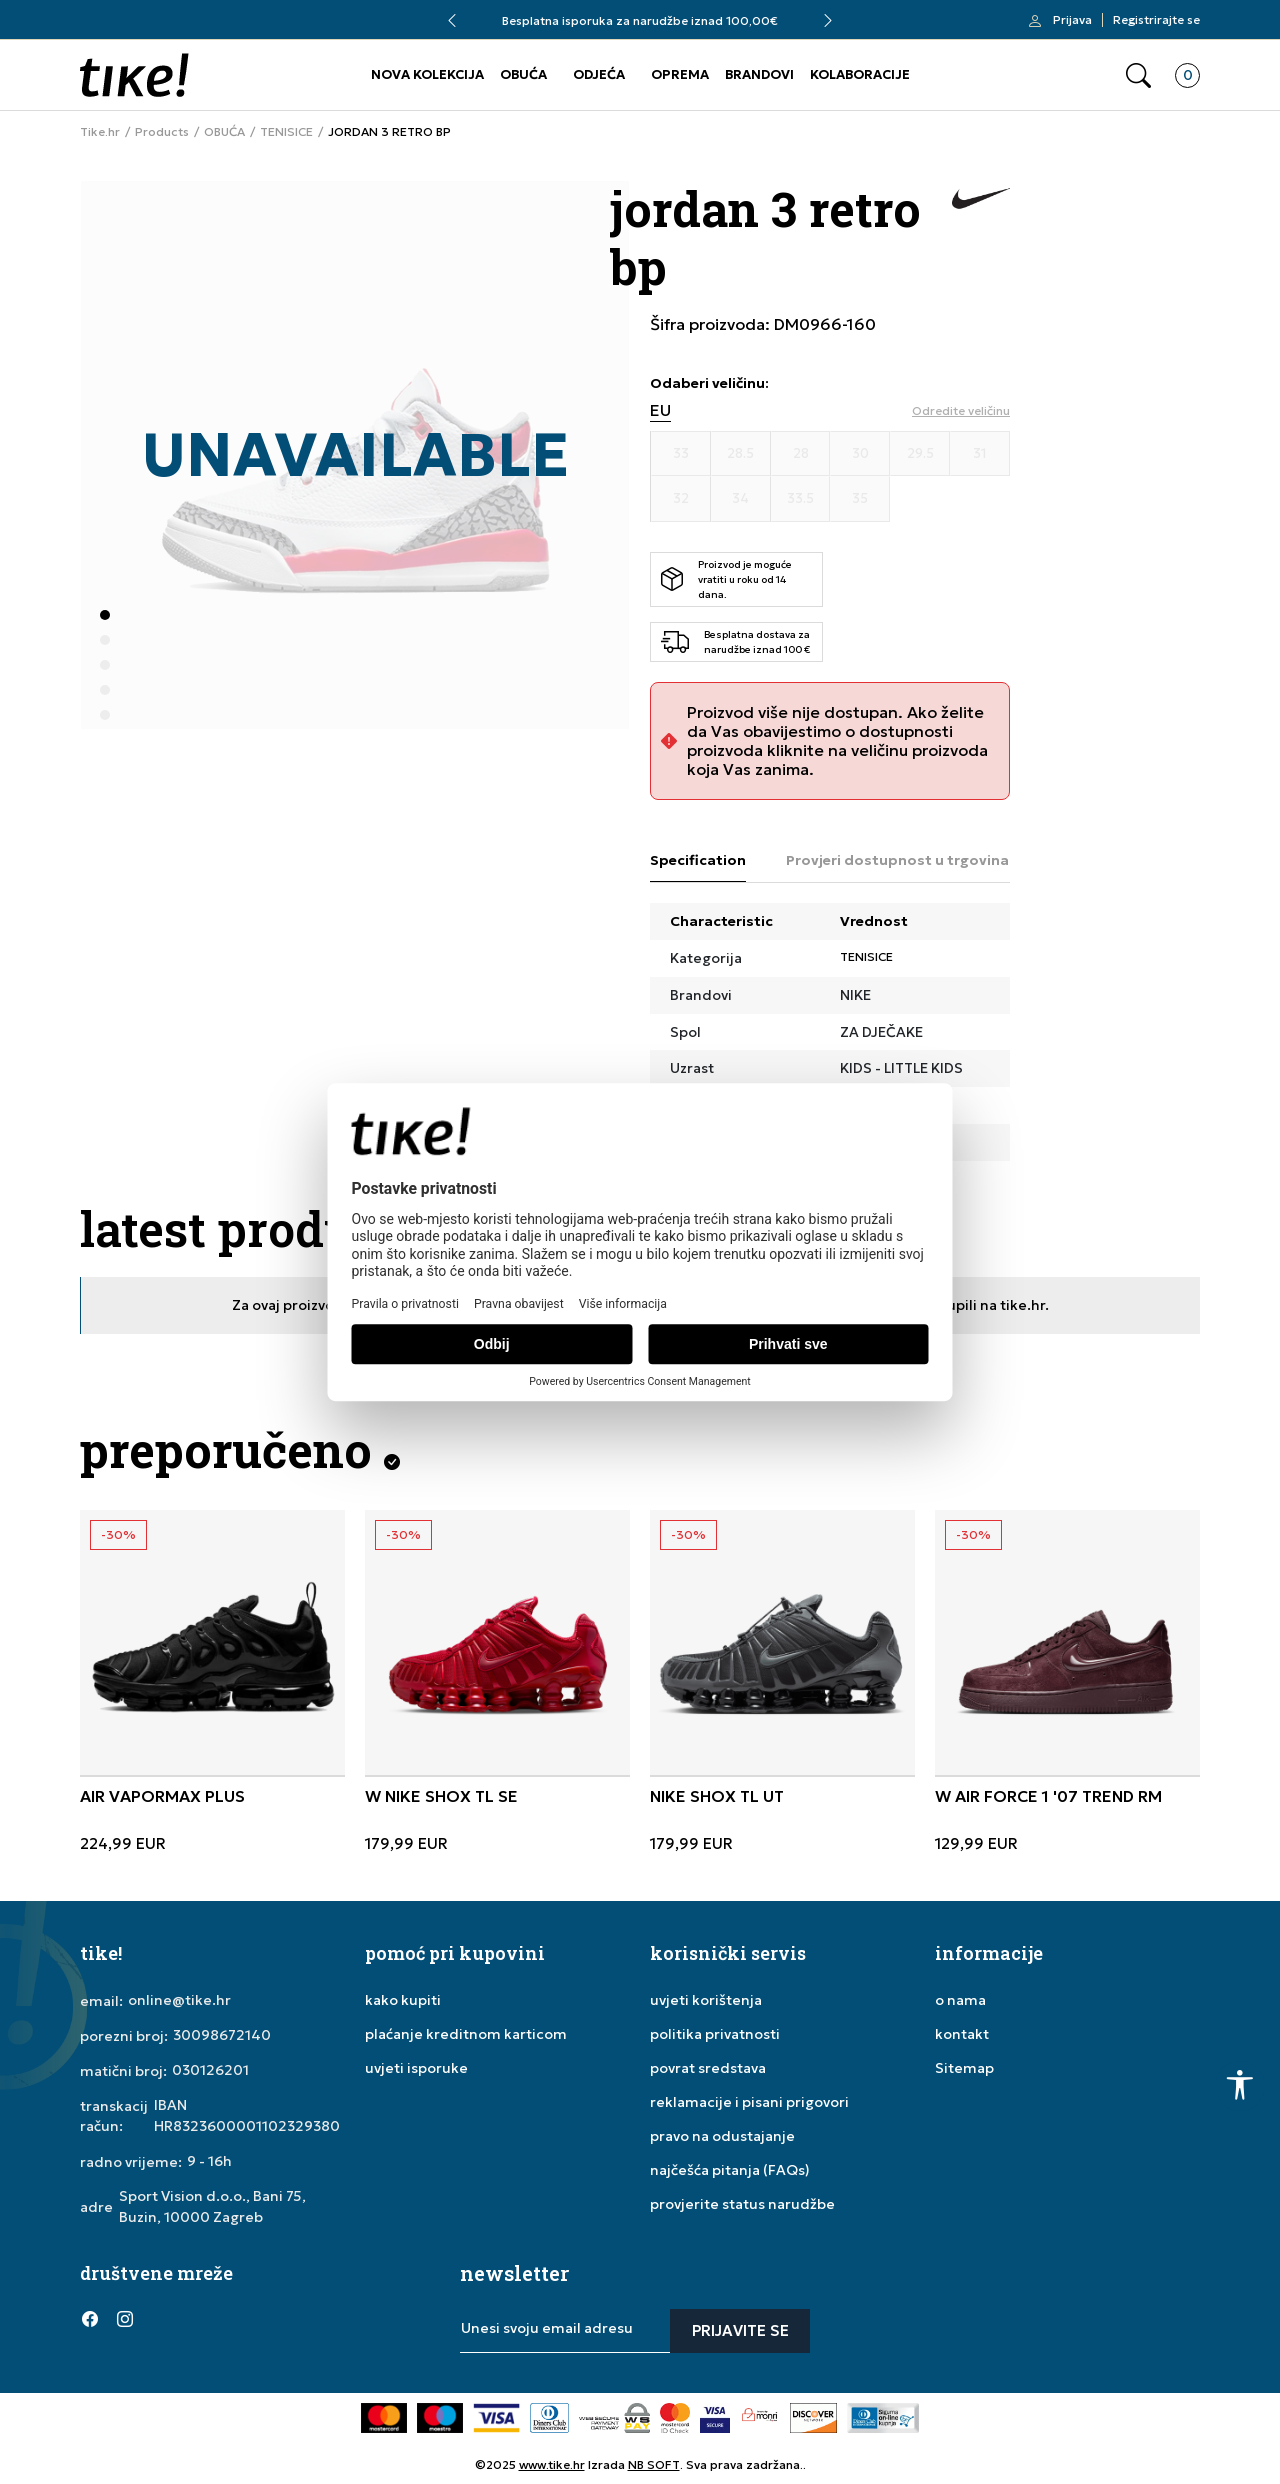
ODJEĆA (599, 74)
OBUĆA (523, 74)
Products (162, 132)
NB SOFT (654, 2464)
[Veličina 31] (980, 454)
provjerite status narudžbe (742, 2204)
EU (660, 410)
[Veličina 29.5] (920, 454)
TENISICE (286, 132)
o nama (960, 2000)
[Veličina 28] (801, 454)
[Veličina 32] (681, 499)
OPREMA (680, 74)
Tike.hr (100, 132)
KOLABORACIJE (860, 74)
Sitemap (964, 2068)
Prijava (1072, 20)
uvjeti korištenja (706, 2000)
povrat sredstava (708, 2068)
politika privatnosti (715, 2034)
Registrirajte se (1156, 20)
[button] (1138, 75)
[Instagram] (125, 2319)
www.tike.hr (552, 2464)
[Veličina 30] (860, 454)
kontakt (962, 2034)
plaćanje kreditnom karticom (466, 2034)
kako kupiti (403, 2000)
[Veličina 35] (860, 499)
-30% (118, 1534)
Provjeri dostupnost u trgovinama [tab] (909, 860)
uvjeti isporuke (416, 2068)
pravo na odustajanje (722, 2136)
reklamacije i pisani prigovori (749, 2102)
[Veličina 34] (741, 499)
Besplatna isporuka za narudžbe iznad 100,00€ (640, 20)
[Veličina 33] (681, 454)
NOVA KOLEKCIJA (427, 74)
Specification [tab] (698, 860)
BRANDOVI (759, 74)
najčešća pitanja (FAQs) (730, 2170)
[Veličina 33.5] (801, 499)
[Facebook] (90, 2319)
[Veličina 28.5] (741, 454)
